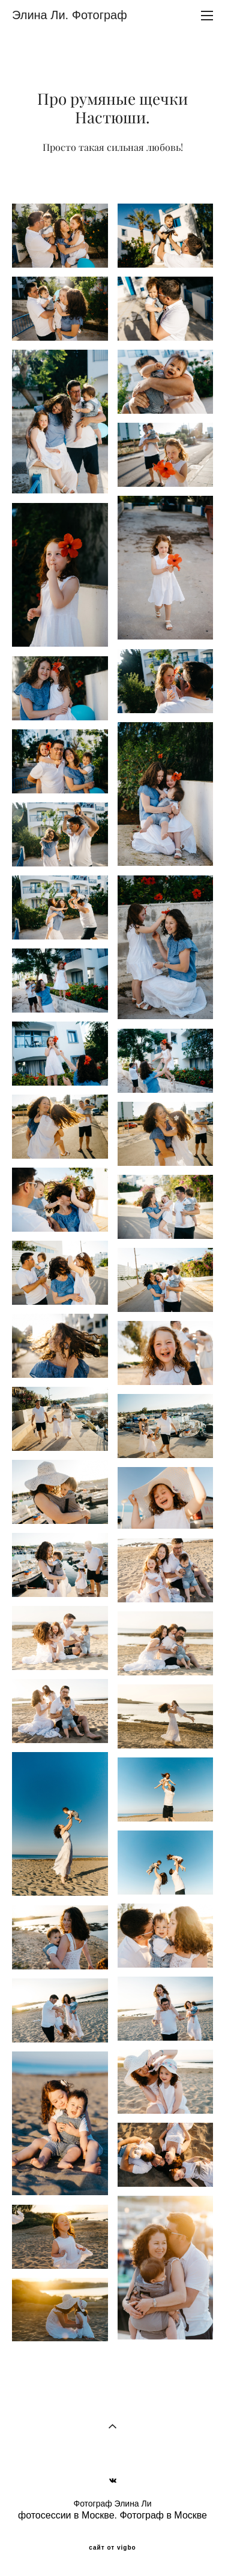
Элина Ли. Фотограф (69, 15)
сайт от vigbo (112, 2548)
